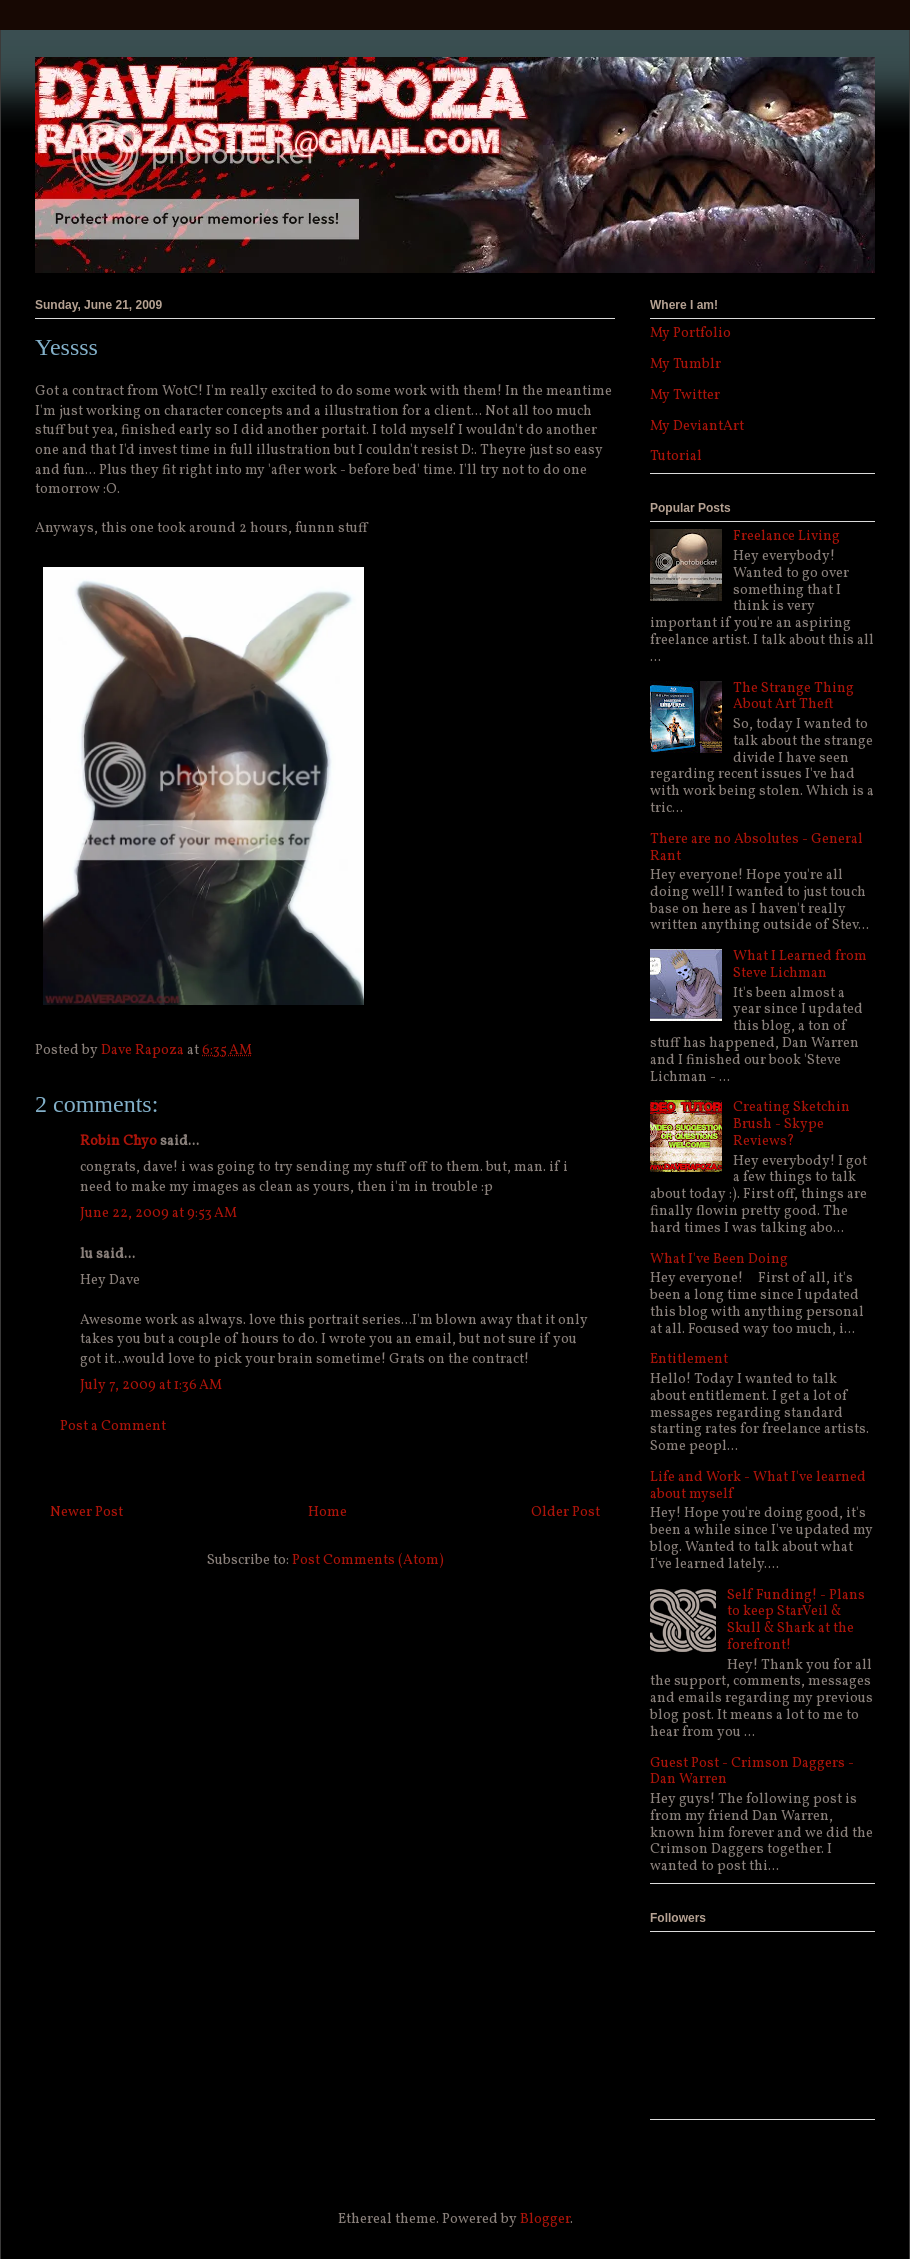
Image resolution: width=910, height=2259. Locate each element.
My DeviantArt (697, 426)
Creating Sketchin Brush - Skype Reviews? (791, 1124)
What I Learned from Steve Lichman (800, 965)
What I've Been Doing (719, 1259)
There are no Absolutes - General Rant (756, 848)
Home (327, 1512)
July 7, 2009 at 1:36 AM (151, 1385)
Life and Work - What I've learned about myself (758, 1486)
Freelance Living (786, 536)
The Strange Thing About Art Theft (793, 697)
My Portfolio (690, 333)
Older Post (565, 1512)
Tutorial (676, 456)
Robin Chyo (118, 1141)
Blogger (545, 2219)
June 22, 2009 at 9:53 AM (158, 1213)
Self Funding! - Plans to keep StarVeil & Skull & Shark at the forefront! (796, 1620)
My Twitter (685, 395)
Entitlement (689, 1359)
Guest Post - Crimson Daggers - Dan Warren (752, 1772)
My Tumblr (685, 364)
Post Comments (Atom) (368, 1560)
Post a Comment (113, 1426)
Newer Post (86, 1512)
